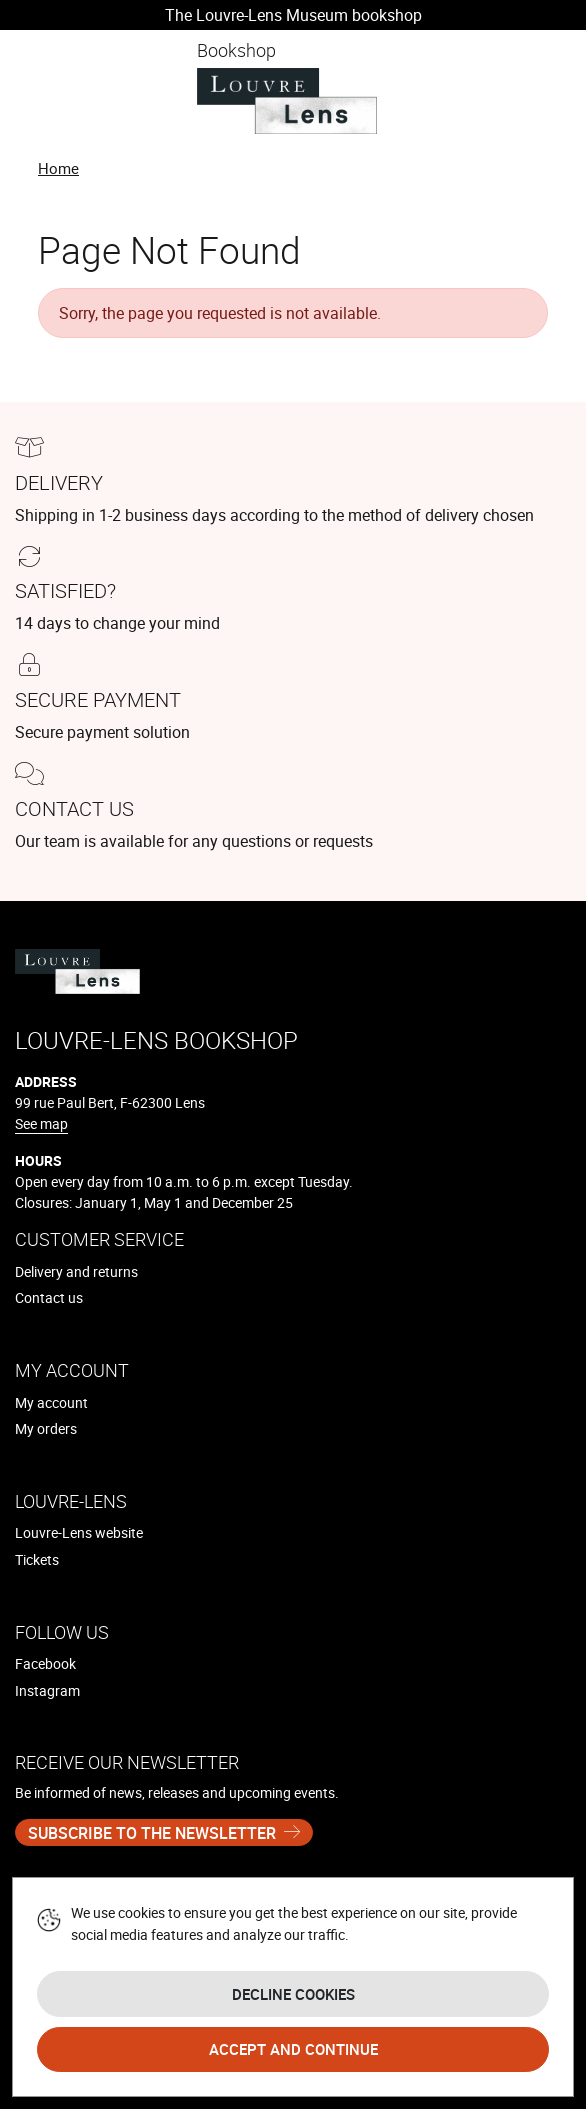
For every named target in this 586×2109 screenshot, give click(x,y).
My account (51, 1402)
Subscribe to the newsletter (152, 1833)
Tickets (37, 1559)
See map (41, 1123)
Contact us (49, 1297)
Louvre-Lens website (79, 1532)
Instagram (47, 1690)
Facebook (45, 1663)
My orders (46, 1428)
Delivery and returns (76, 1271)
